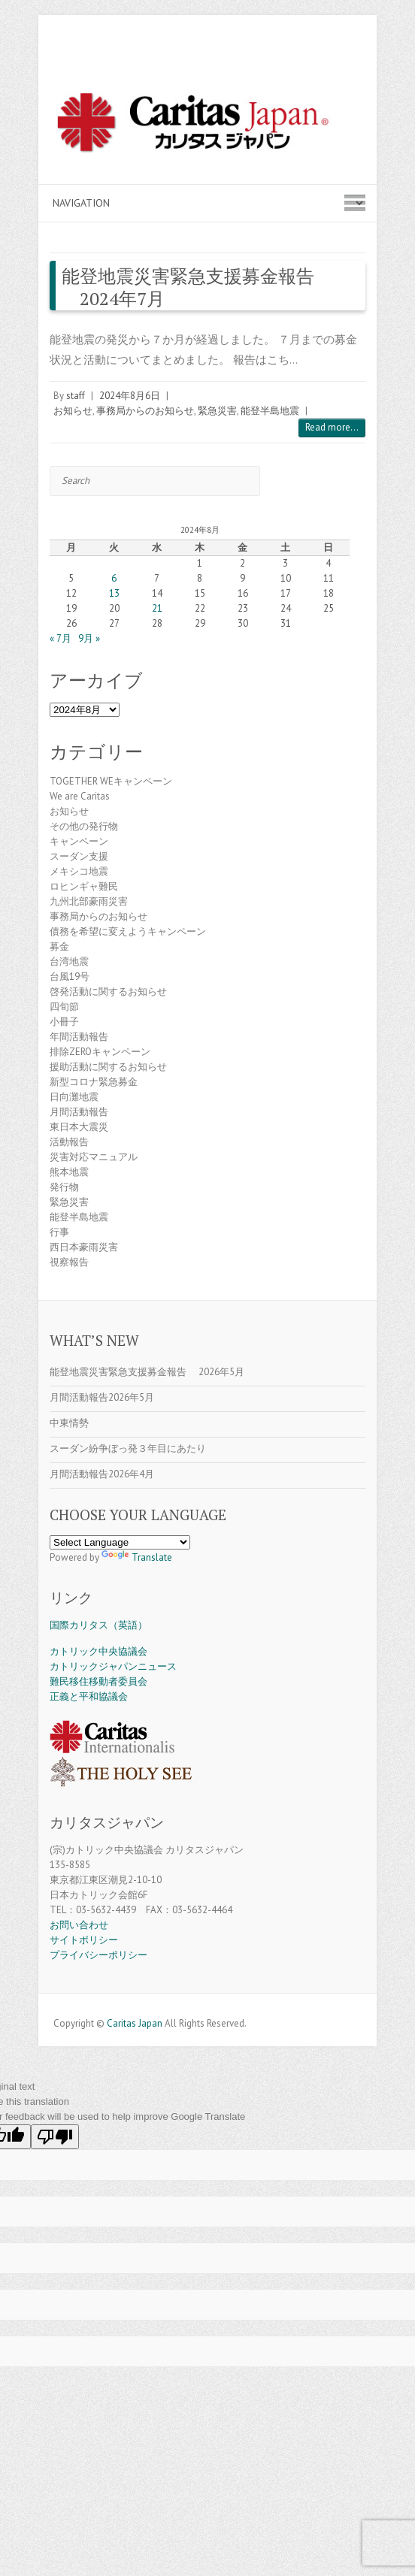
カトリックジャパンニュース (113, 1666)
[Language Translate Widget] (120, 1542)
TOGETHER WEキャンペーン (111, 781)
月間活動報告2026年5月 (102, 1397)
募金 (59, 946)
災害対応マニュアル (94, 1156)
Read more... (332, 427)
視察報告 (69, 1262)
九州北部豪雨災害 (89, 901)
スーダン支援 (79, 856)
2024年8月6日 (129, 395)
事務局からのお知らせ (145, 410)
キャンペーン (79, 841)
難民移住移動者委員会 (98, 1681)
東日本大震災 (79, 1126)
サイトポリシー (84, 1940)
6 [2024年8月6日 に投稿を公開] (114, 578)
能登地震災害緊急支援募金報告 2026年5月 (147, 1371)
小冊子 (64, 1021)
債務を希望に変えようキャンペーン (128, 931)
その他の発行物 (84, 826)
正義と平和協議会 (89, 1696)
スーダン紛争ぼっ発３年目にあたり (128, 1448)
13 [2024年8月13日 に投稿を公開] (114, 593)
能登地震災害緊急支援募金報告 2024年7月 (188, 287)
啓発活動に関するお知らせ (108, 991)
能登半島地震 (270, 410)
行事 (59, 1232)
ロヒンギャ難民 (84, 886)
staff (75, 395)
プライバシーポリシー (98, 1955)
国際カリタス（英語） (98, 1625)
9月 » (89, 638)
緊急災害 (217, 410)
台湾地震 (69, 961)
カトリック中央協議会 (98, 1651)
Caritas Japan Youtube (207, 2005)
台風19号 (69, 976)
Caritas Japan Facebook (185, 2005)
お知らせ (72, 410)
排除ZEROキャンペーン (100, 1051)
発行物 (64, 1187)
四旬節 (64, 1006)
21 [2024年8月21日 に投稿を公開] (157, 608)
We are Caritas (80, 796)
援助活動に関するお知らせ (108, 1066)
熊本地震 (69, 1172)
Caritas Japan (134, 2023)
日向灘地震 (74, 1096)
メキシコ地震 (79, 871)
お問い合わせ (79, 1924)
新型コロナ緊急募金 (94, 1081)
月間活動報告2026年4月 (102, 1474)
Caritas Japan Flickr (230, 2005)
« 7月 (60, 638)
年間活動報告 (79, 1036)
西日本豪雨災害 (84, 1247)
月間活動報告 (79, 1111)
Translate (136, 1557)
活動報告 (69, 1141)
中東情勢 (69, 1422)
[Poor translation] (55, 2136)
